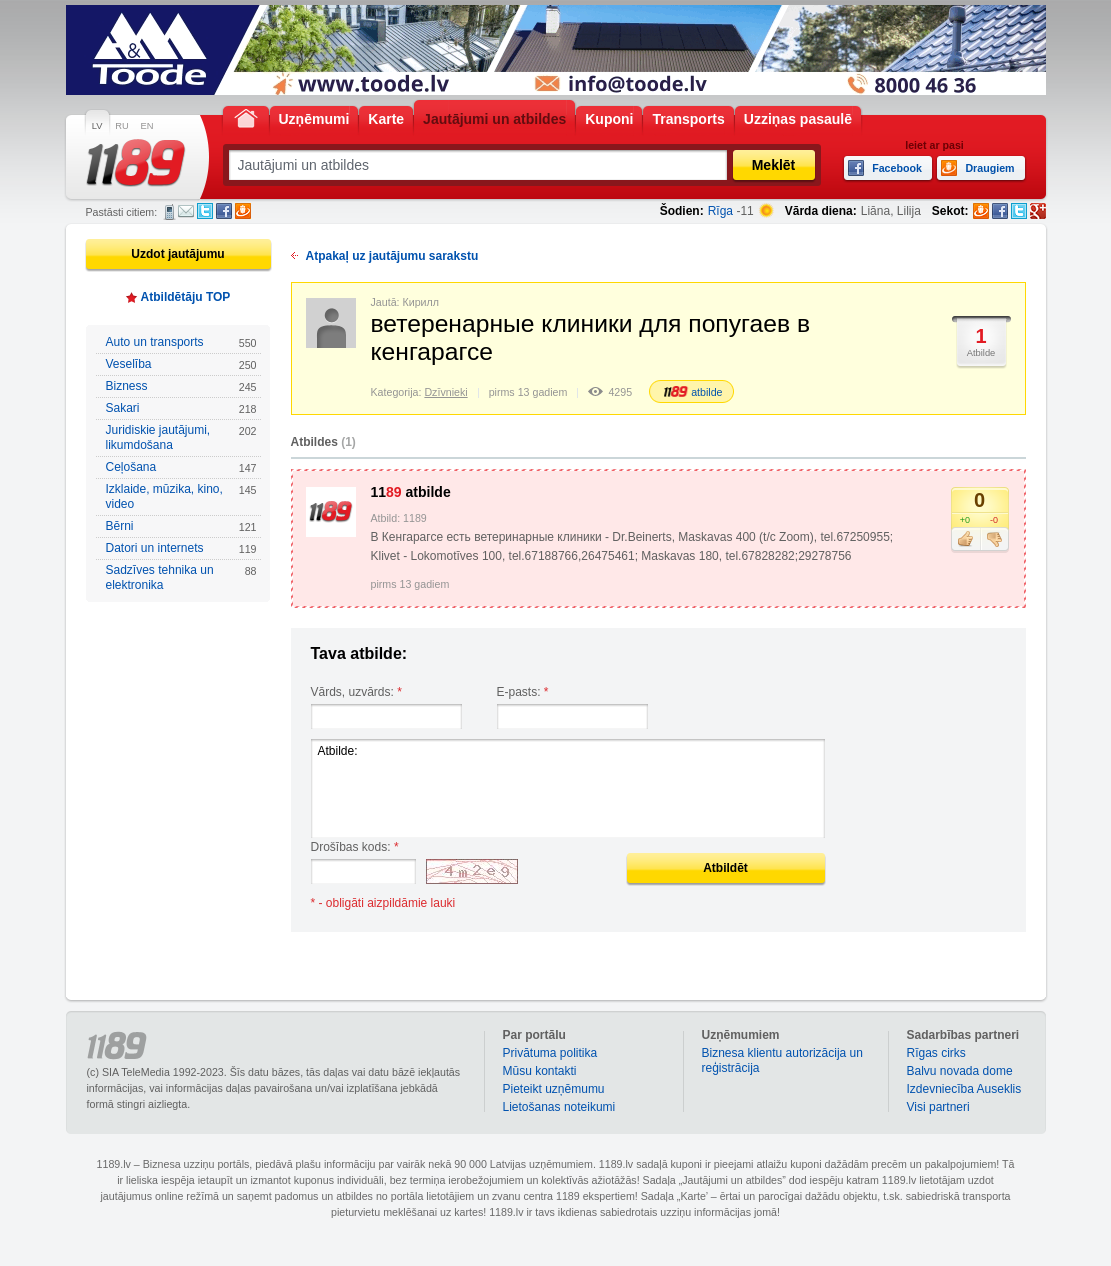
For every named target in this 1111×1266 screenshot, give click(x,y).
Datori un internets (181, 548)
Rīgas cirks (936, 1053)
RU (121, 126)
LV (97, 126)
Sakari (181, 408)
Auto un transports (181, 342)
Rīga (720, 211)
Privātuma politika (550, 1053)
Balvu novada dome (960, 1071)
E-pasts (186, 211)
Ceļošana (181, 467)
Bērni (181, 526)
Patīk (965, 540)
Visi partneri (938, 1107)
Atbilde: (568, 788)
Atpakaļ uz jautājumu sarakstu (392, 256)
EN (147, 126)
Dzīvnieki (445, 392)
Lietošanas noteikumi (559, 1107)
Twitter (205, 211)
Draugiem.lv (243, 211)
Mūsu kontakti (540, 1071)
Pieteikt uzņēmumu (554, 1089)
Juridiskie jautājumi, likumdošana (181, 437)
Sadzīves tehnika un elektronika (181, 577)
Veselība (181, 364)
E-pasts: (523, 692)
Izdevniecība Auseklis (964, 1089)
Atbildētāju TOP (186, 297)
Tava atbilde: (359, 653)
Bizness (181, 386)
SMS (169, 212)
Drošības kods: (355, 847)
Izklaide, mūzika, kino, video (181, 496)
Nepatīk (994, 540)
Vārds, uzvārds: (356, 692)
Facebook (224, 211)
